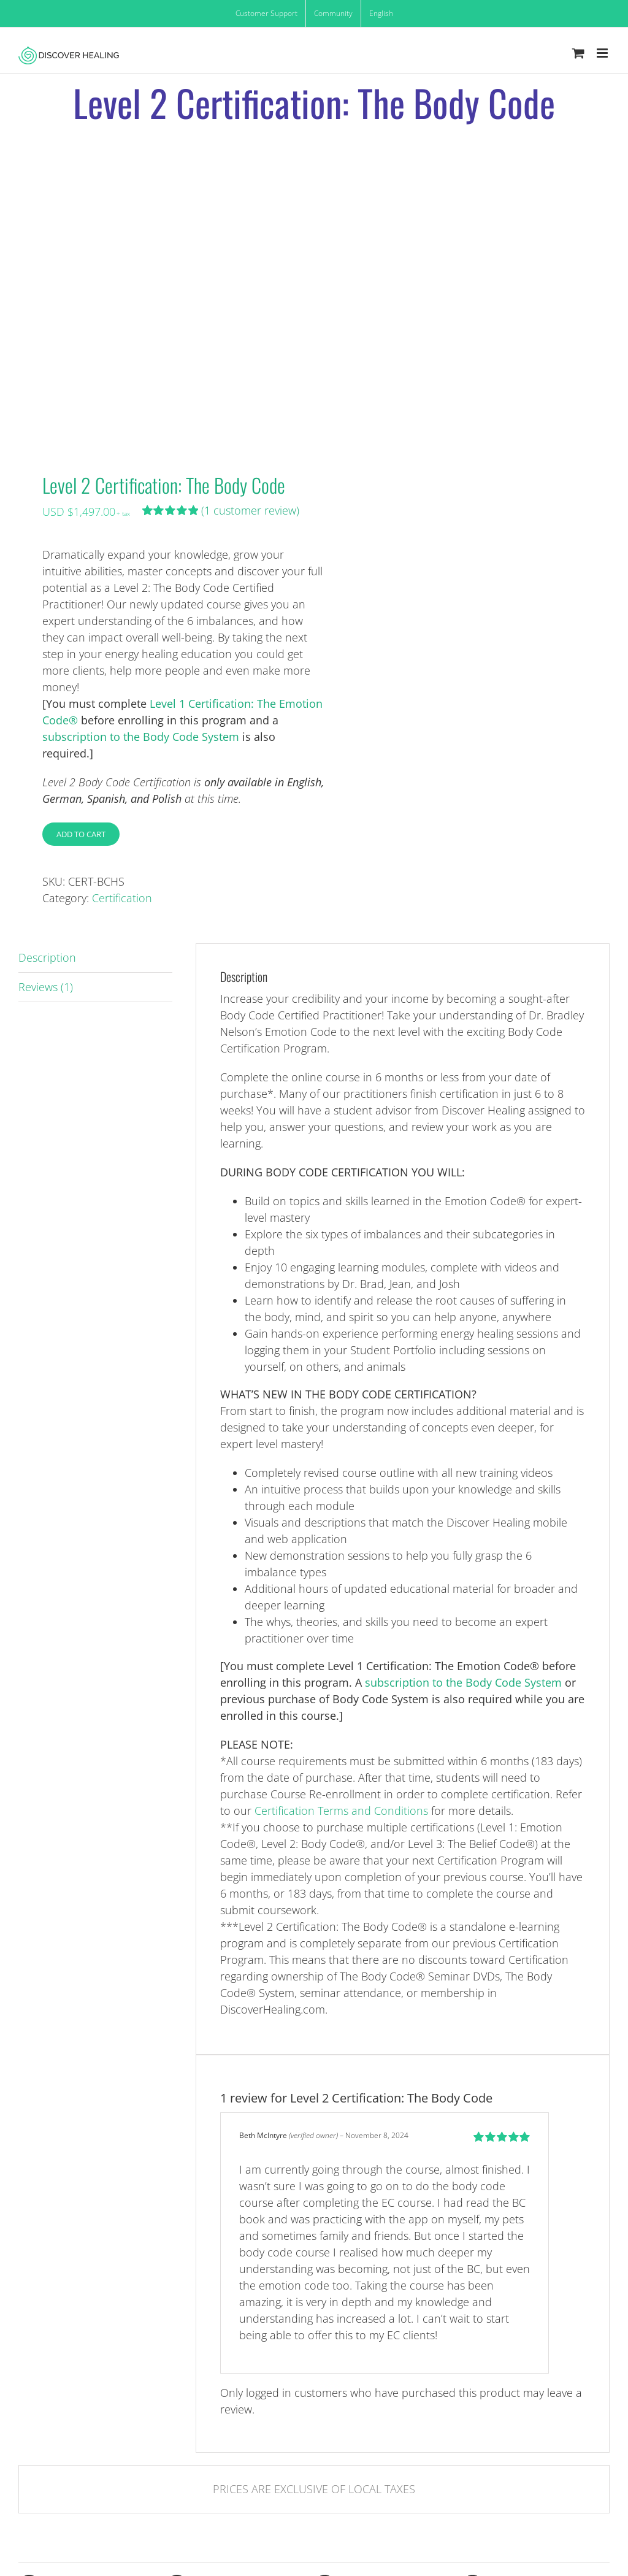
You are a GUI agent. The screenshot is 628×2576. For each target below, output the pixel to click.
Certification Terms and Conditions (341, 1810)
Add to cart (80, 834)
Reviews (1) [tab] (45, 986)
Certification (122, 898)
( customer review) (250, 510)
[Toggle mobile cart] (578, 53)
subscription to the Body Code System (140, 736)
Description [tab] (47, 957)
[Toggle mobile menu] (603, 53)
